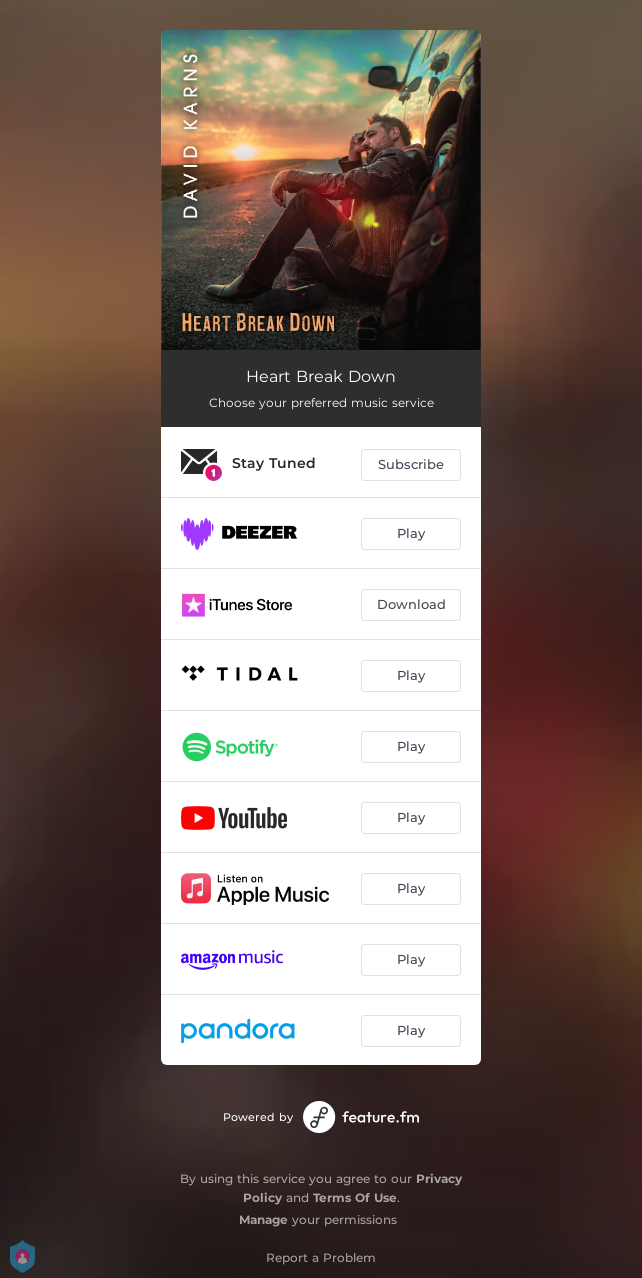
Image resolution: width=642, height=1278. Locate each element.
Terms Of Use (355, 1197)
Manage (263, 1219)
